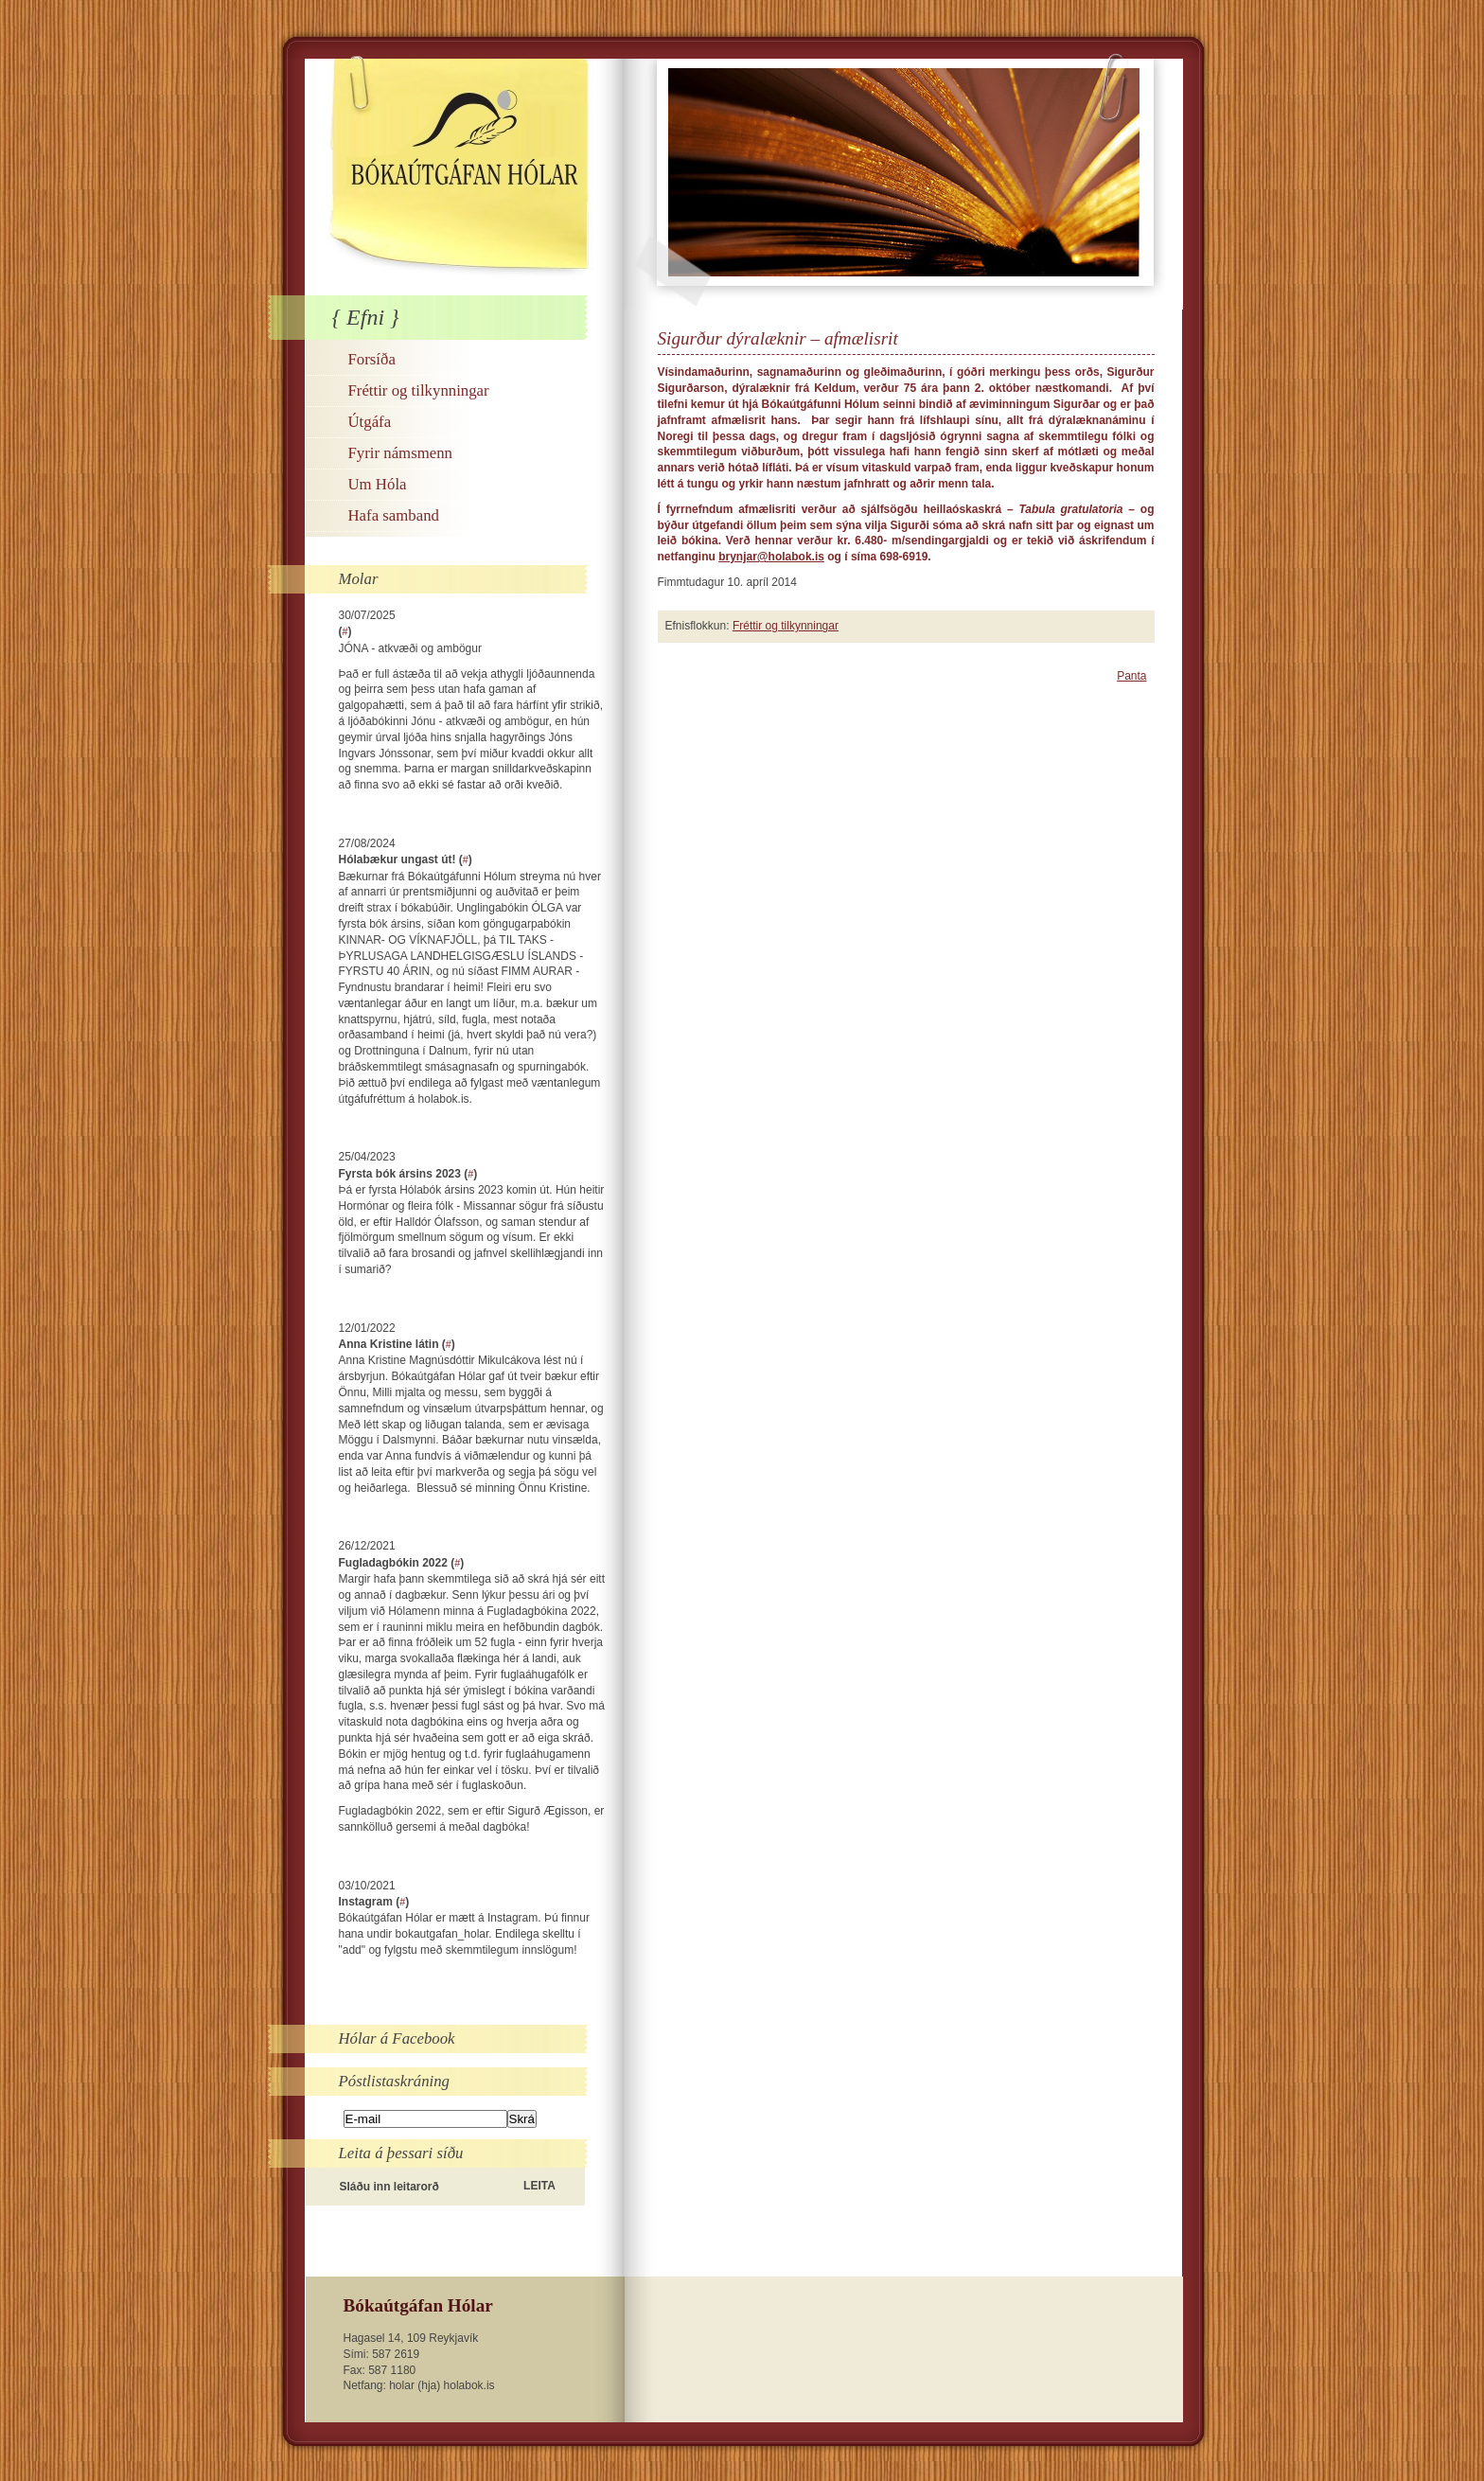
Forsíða (372, 359)
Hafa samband (393, 515)
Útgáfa (370, 422)
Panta (1131, 675)
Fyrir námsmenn (400, 453)
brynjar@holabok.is (771, 556)
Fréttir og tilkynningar (418, 390)
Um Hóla (377, 484)
